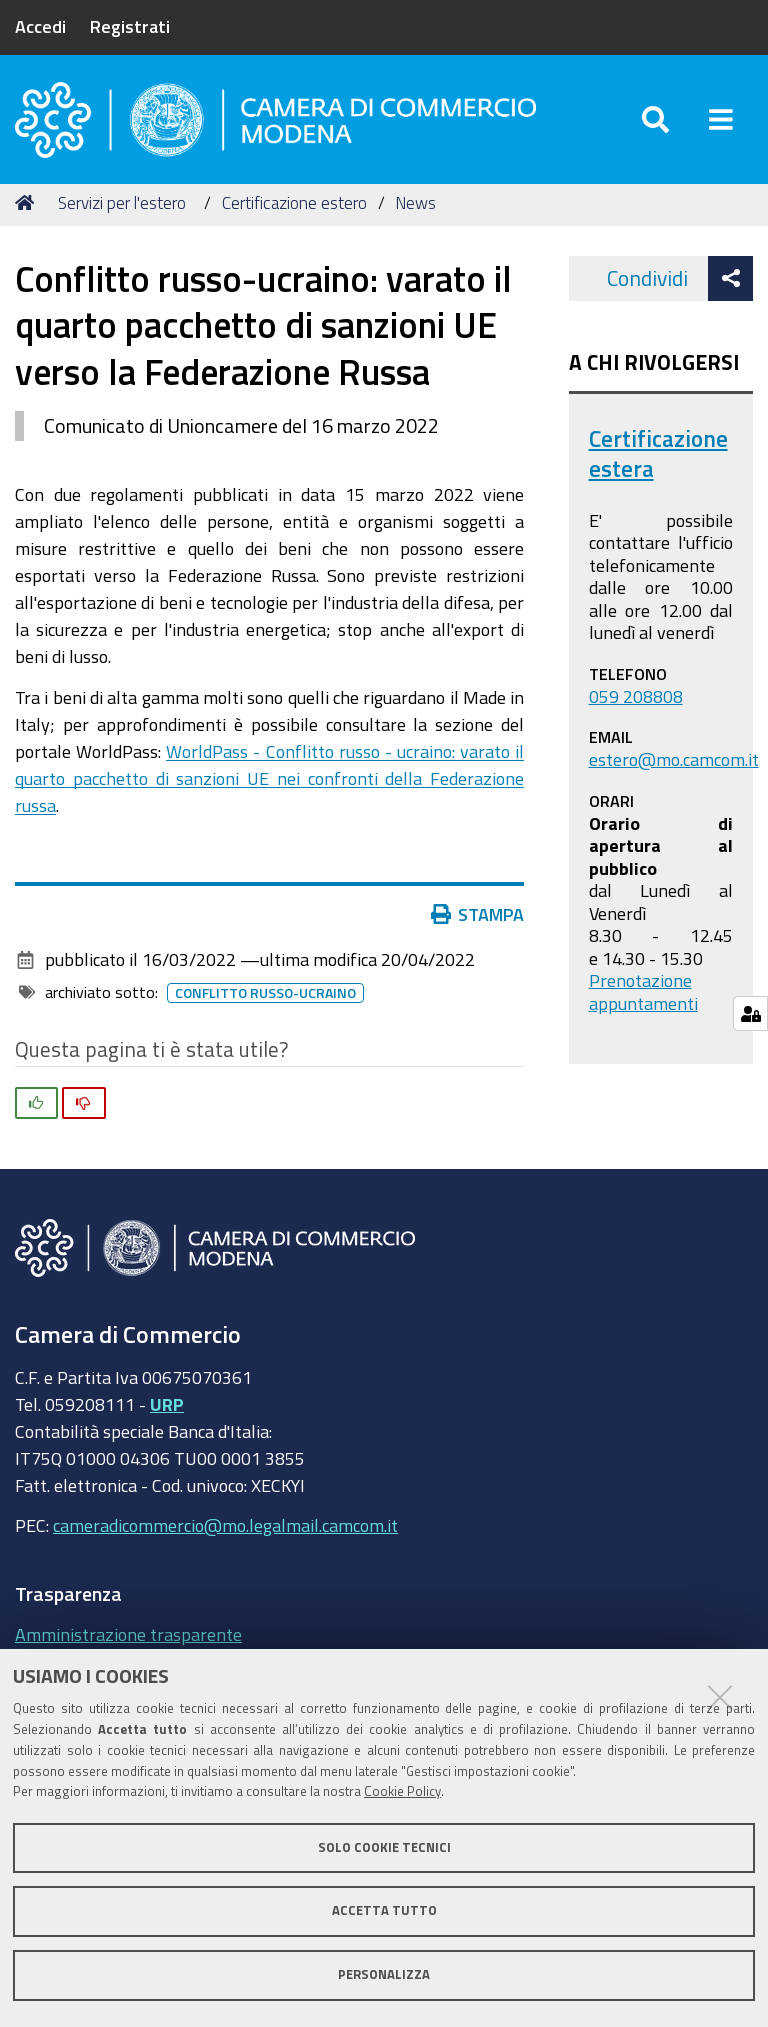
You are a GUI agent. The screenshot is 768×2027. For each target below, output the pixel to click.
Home (28, 202)
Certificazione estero (294, 202)
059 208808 (636, 696)
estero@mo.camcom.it (674, 759)
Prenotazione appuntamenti (643, 991)
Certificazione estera (658, 453)
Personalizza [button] (384, 1974)
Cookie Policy (402, 1791)
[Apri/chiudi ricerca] (655, 119)
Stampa (478, 914)
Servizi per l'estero (122, 202)
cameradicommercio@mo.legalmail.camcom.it (225, 1525)
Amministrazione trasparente (128, 1634)
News (415, 202)
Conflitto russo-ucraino (265, 993)
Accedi (40, 26)
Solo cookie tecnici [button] (384, 1847)
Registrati (130, 26)
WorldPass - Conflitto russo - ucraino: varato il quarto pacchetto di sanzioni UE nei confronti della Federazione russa (269, 778)
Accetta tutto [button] (384, 1910)
